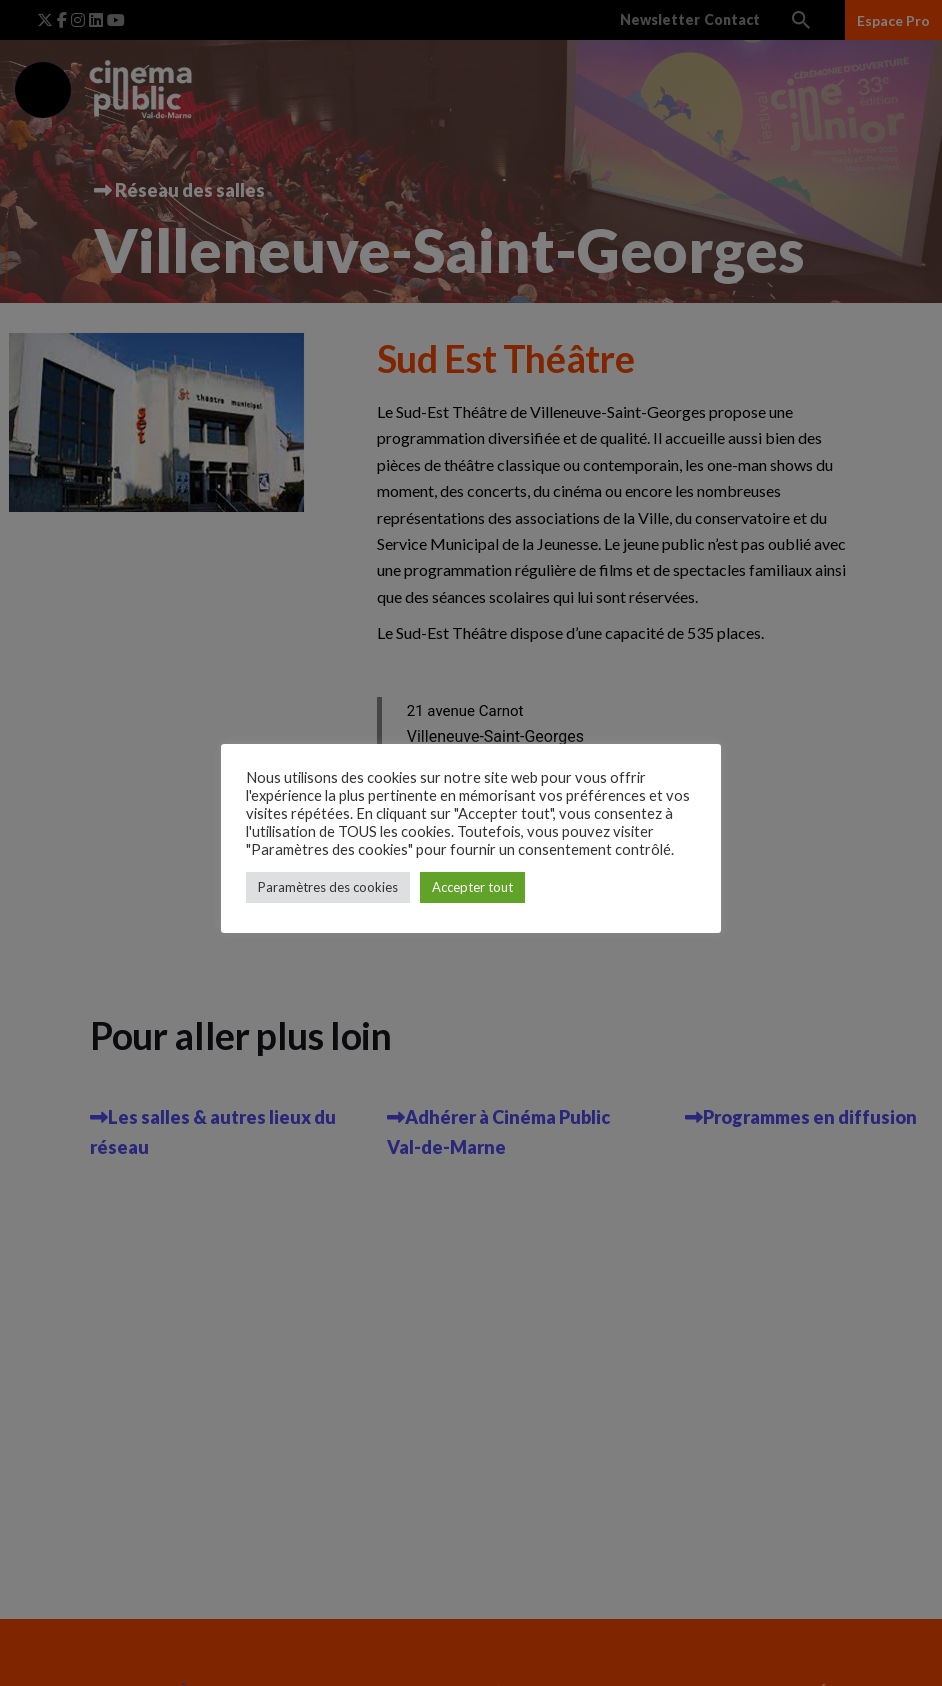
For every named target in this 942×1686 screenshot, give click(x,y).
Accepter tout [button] (472, 887)
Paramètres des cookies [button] (328, 887)
